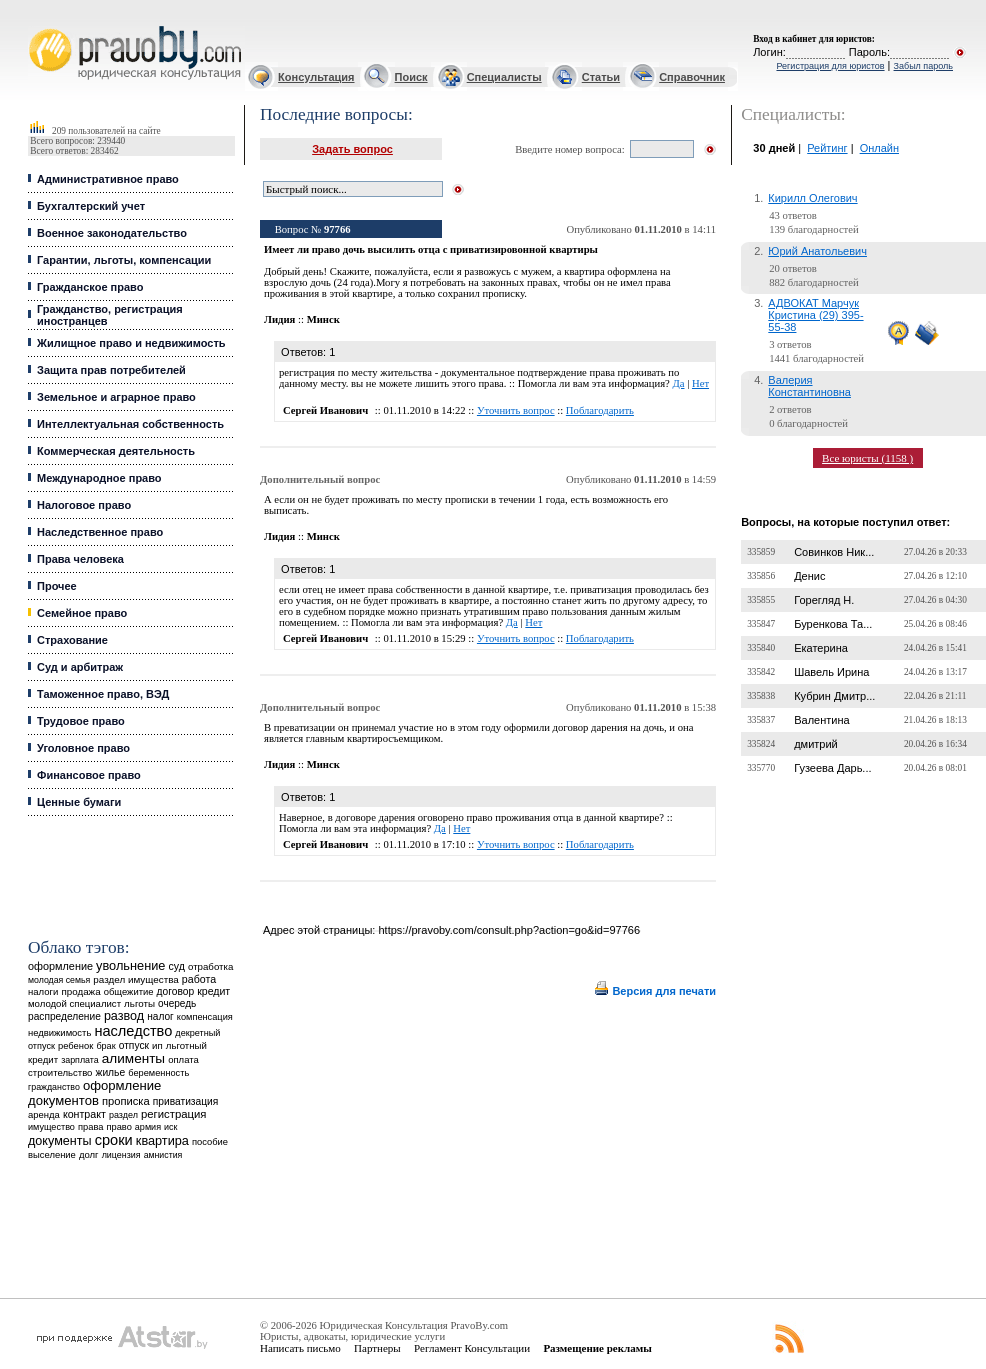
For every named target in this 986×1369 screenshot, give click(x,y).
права (90, 1127)
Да (678, 383)
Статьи (601, 77)
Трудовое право (81, 721)
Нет (700, 383)
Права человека (80, 559)
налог (160, 1016)
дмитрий (816, 744)
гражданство (54, 1087)
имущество (51, 1127)
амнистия (163, 1155)
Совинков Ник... (834, 552)
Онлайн (879, 148)
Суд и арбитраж (80, 667)
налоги (43, 991)
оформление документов (94, 1093)
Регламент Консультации (472, 1348)
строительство (60, 1072)
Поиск (411, 77)
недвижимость (59, 1032)
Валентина (821, 720)
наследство (133, 1031)
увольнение (130, 965)
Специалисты (504, 77)
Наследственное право (100, 532)
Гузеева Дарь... (832, 768)
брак (105, 1046)
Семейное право (82, 613)
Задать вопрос (352, 149)
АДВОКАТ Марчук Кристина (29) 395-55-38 (815, 315)
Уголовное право (83, 748)
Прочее (57, 586)
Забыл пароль (923, 66)
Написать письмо (300, 1348)
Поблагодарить (600, 410)
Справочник (692, 77)
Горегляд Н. (824, 600)
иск (170, 1127)
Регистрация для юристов (830, 66)
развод (124, 1016)
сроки (114, 1140)
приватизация (186, 1101)
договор (176, 991)
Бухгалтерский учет (91, 206)
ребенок (75, 1045)
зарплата (80, 1060)
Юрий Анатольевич (817, 251)
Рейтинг (827, 148)
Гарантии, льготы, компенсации (124, 260)
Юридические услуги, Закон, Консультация (38, 26)
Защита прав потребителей (111, 370)
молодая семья (59, 980)
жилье (111, 1072)
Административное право (108, 179)
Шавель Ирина (831, 672)
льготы (139, 1003)
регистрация (173, 1114)
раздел (123, 1115)
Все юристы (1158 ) (867, 458)
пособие (210, 1142)
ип (157, 1045)
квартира (162, 1140)
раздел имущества (135, 979)
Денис (809, 576)
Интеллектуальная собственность (130, 424)
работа (199, 979)
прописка (126, 1101)
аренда (44, 1114)
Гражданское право (90, 287)
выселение (52, 1154)
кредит (213, 991)
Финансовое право (89, 775)
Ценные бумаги (79, 802)
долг (89, 1154)
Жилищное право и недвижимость (131, 343)
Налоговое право (84, 505)
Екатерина (821, 648)
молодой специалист (74, 1003)
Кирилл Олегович (812, 198)
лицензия (121, 1155)
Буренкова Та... (833, 624)
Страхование (72, 640)
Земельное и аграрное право (116, 397)
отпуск (134, 1045)
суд (177, 966)
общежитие (129, 991)
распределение (64, 1016)
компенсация (205, 1017)
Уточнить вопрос (516, 410)
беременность (158, 1073)
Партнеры (377, 1348)
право (118, 1127)
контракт (84, 1114)
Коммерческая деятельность (116, 451)
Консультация (316, 77)
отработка (210, 966)
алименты (133, 1058)
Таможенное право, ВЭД (103, 694)
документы (60, 1141)
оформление (60, 966)
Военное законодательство (112, 233)
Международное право (99, 478)
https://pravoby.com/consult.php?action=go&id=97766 (509, 930)
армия (148, 1127)
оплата (183, 1059)
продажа (80, 991)
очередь (177, 1003)
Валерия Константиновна (809, 386)
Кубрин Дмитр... (834, 696)
